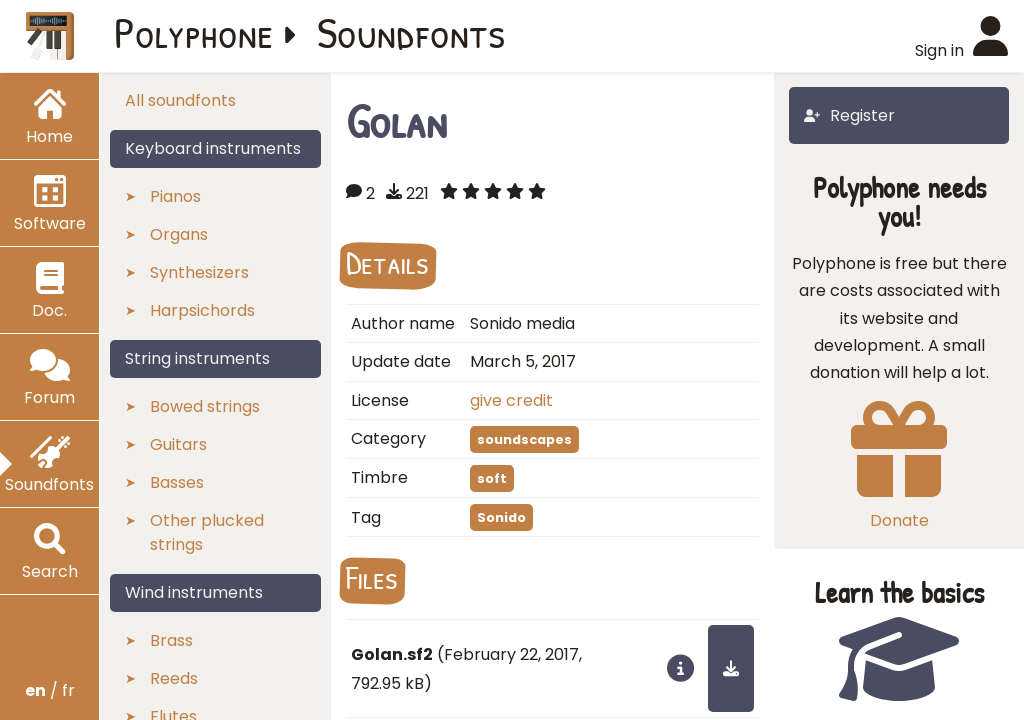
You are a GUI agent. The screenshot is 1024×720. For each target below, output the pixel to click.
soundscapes (524, 439)
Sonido (501, 517)
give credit (511, 400)
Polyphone (194, 32)
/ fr (50, 690)
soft (492, 478)
